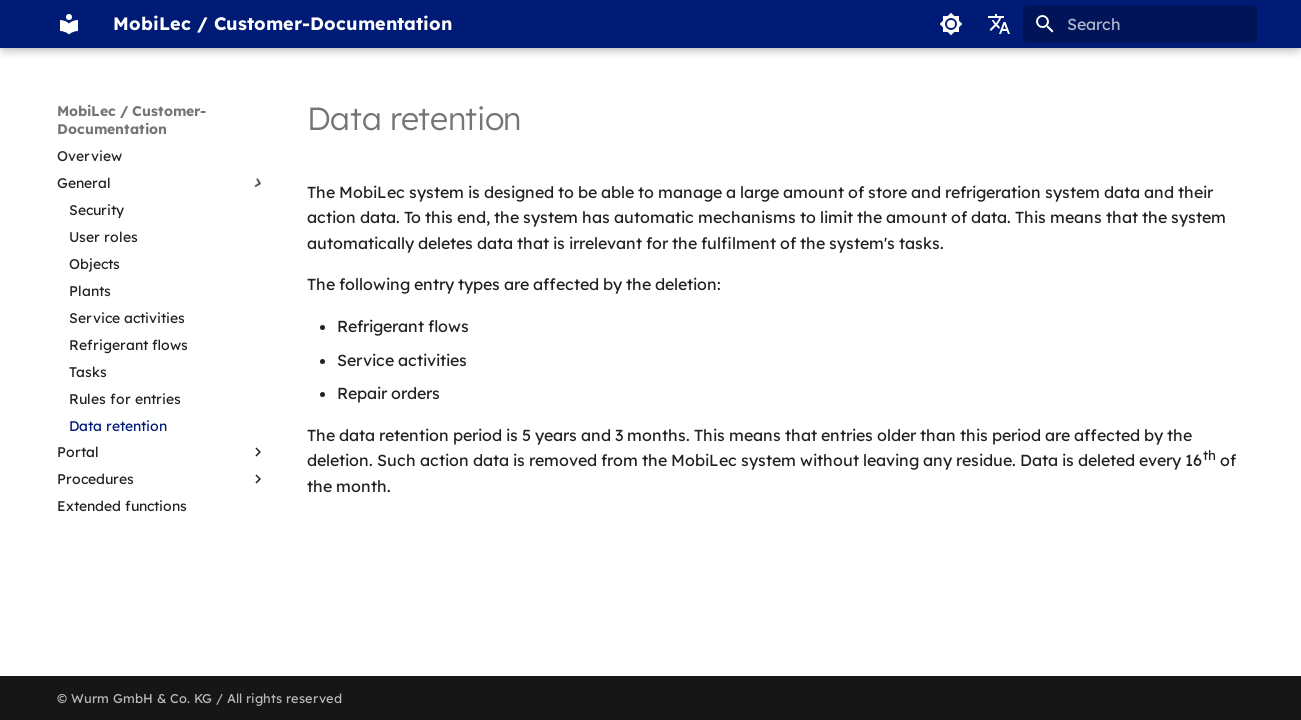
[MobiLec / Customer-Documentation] (69, 24)
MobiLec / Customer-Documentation (131, 120)
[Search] (1140, 24)
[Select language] (999, 24)
